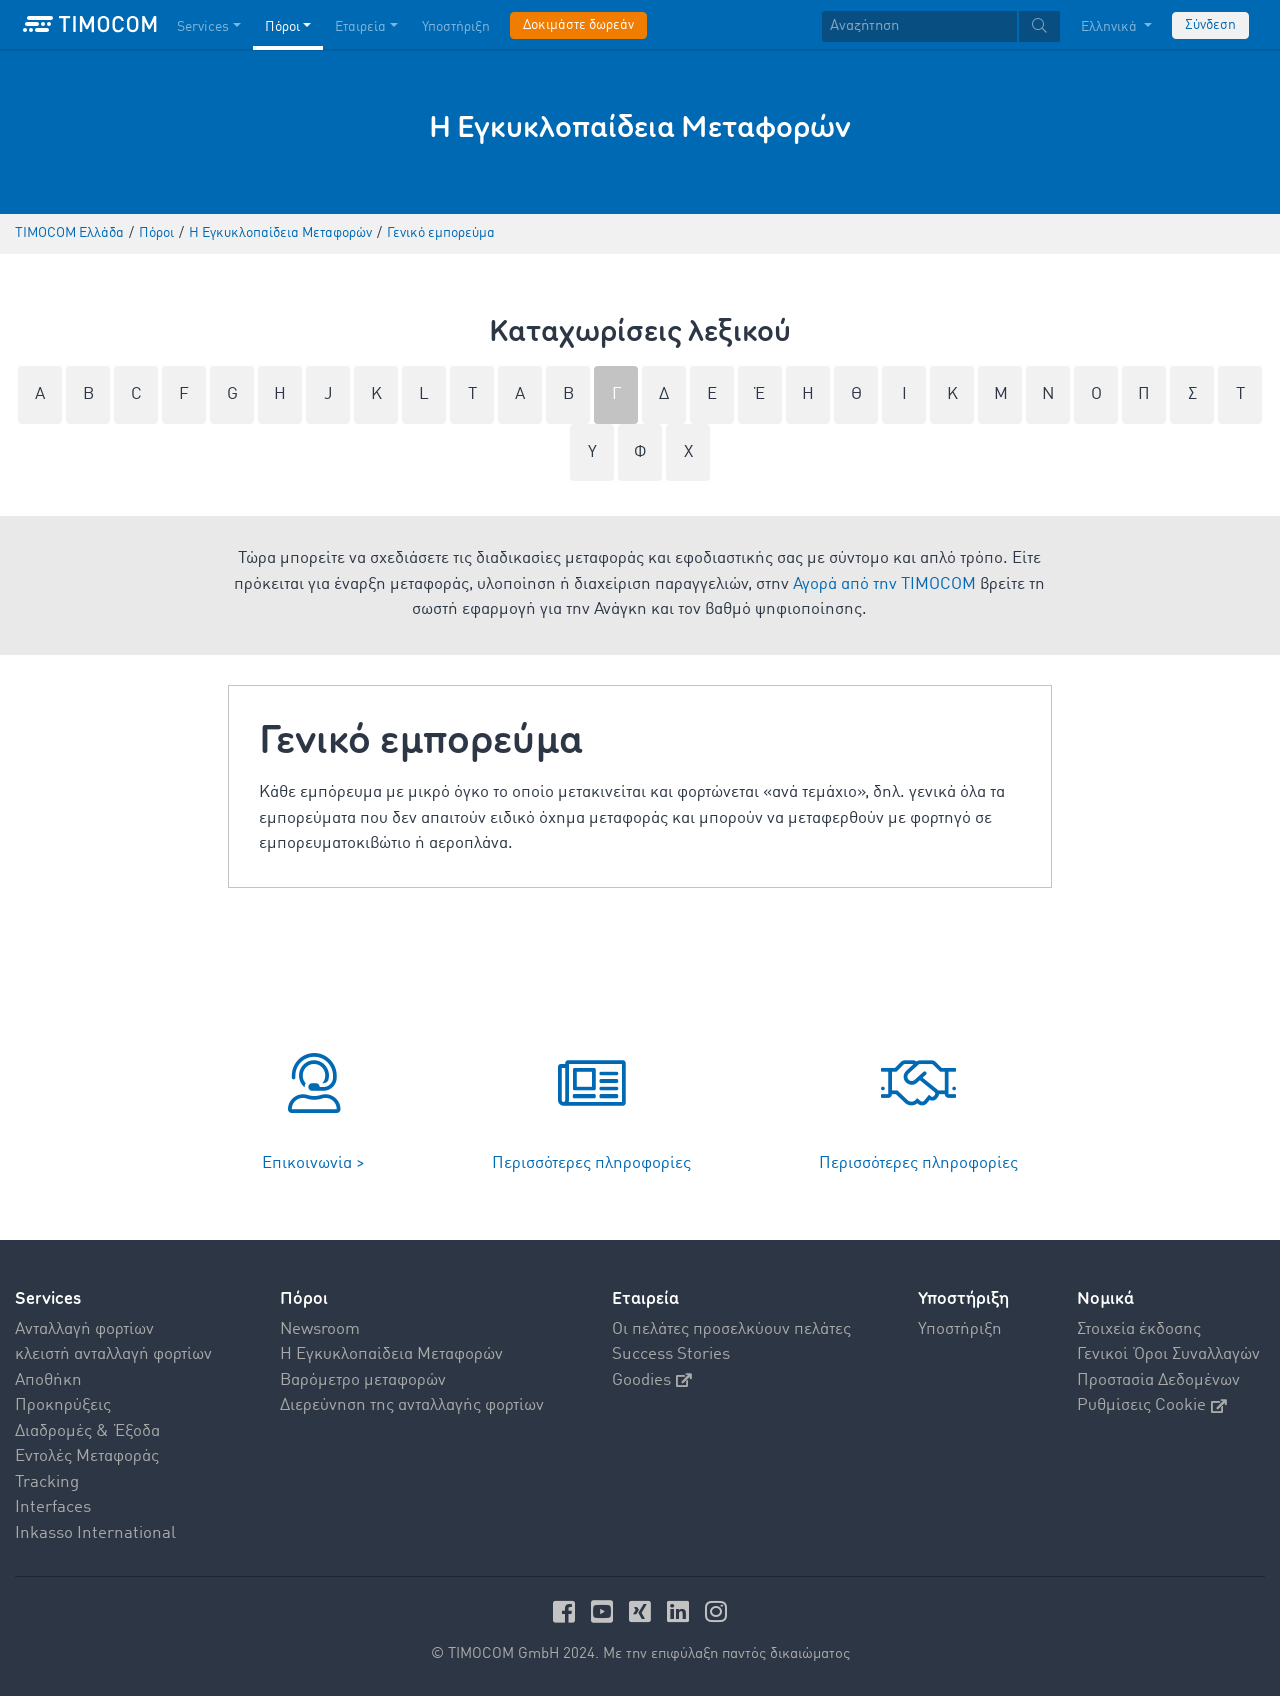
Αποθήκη (48, 1380)
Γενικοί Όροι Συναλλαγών (1168, 1354)
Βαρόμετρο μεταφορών (363, 1380)
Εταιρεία (645, 1298)
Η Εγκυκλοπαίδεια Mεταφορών (391, 1354)
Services (48, 1298)
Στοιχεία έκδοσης (1139, 1329)
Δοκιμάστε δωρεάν (578, 25)
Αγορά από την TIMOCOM (884, 584)
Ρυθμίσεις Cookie (1152, 1405)
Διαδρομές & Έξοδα (87, 1431)
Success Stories (671, 1354)
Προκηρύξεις (63, 1405)
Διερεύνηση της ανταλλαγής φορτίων (412, 1405)
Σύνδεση (1210, 25)
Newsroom (320, 1329)
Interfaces (53, 1507)
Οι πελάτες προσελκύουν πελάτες (731, 1329)
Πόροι (304, 1298)
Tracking (47, 1482)
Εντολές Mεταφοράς (87, 1456)
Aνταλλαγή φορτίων (84, 1329)
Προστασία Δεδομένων (1158, 1380)
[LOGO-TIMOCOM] (90, 25)
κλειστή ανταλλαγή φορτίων (113, 1354)
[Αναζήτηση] (919, 26)
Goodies (652, 1380)
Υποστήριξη (960, 1329)
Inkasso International (95, 1533)
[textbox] (941, 26)
